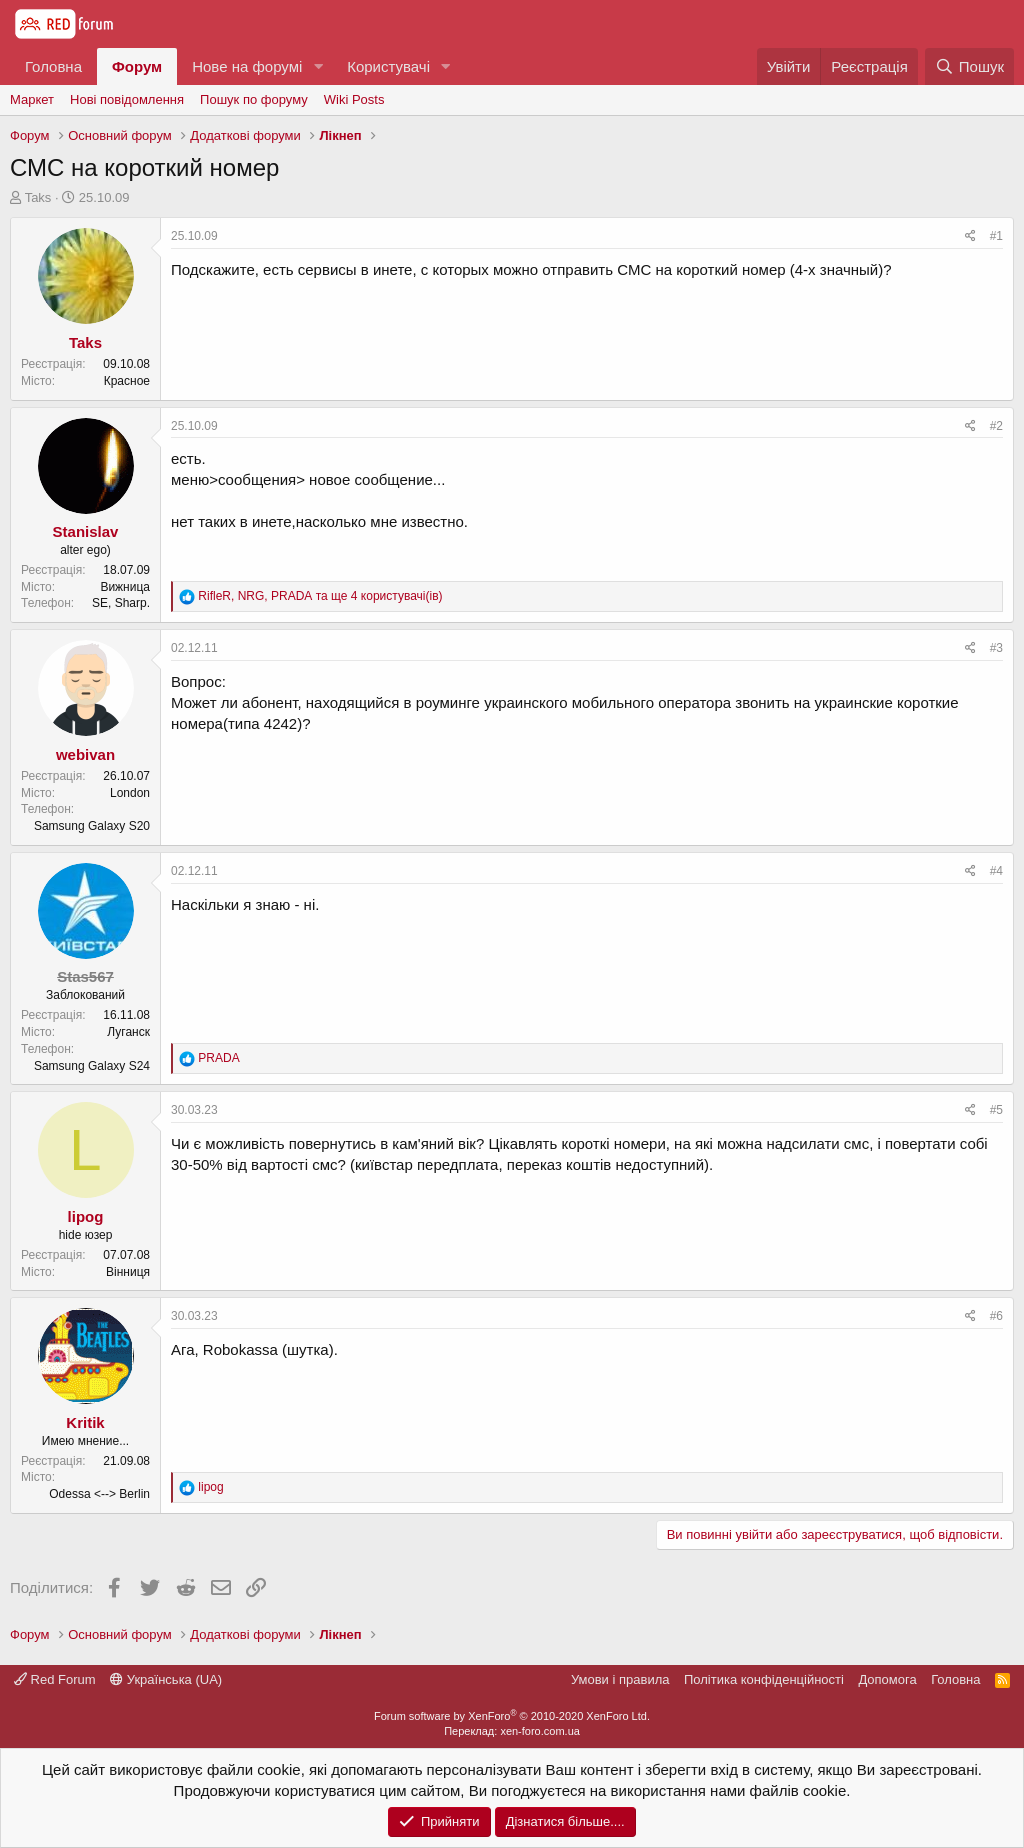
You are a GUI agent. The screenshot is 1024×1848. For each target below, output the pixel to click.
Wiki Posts (354, 99)
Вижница (125, 587)
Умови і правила (620, 1679)
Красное (127, 381)
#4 (996, 871)
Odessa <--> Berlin (99, 1494)
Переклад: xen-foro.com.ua (512, 1731)
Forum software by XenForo (512, 1716)
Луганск (128, 1032)
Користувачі (388, 66)
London (130, 793)
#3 (996, 648)
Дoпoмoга (887, 1679)
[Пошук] (969, 66)
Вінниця (128, 1272)
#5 (996, 1110)
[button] (318, 66)
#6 (996, 1316)
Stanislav (86, 531)
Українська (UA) (166, 1679)
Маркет (32, 99)
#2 (996, 426)
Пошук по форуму (254, 99)
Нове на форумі (247, 66)
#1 (996, 236)
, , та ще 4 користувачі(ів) (320, 596)
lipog (86, 1216)
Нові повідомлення (127, 99)
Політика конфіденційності (764, 1679)
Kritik (85, 1422)
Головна (53, 66)
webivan (85, 754)
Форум (137, 66)
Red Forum (55, 1679)
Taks (38, 197)
